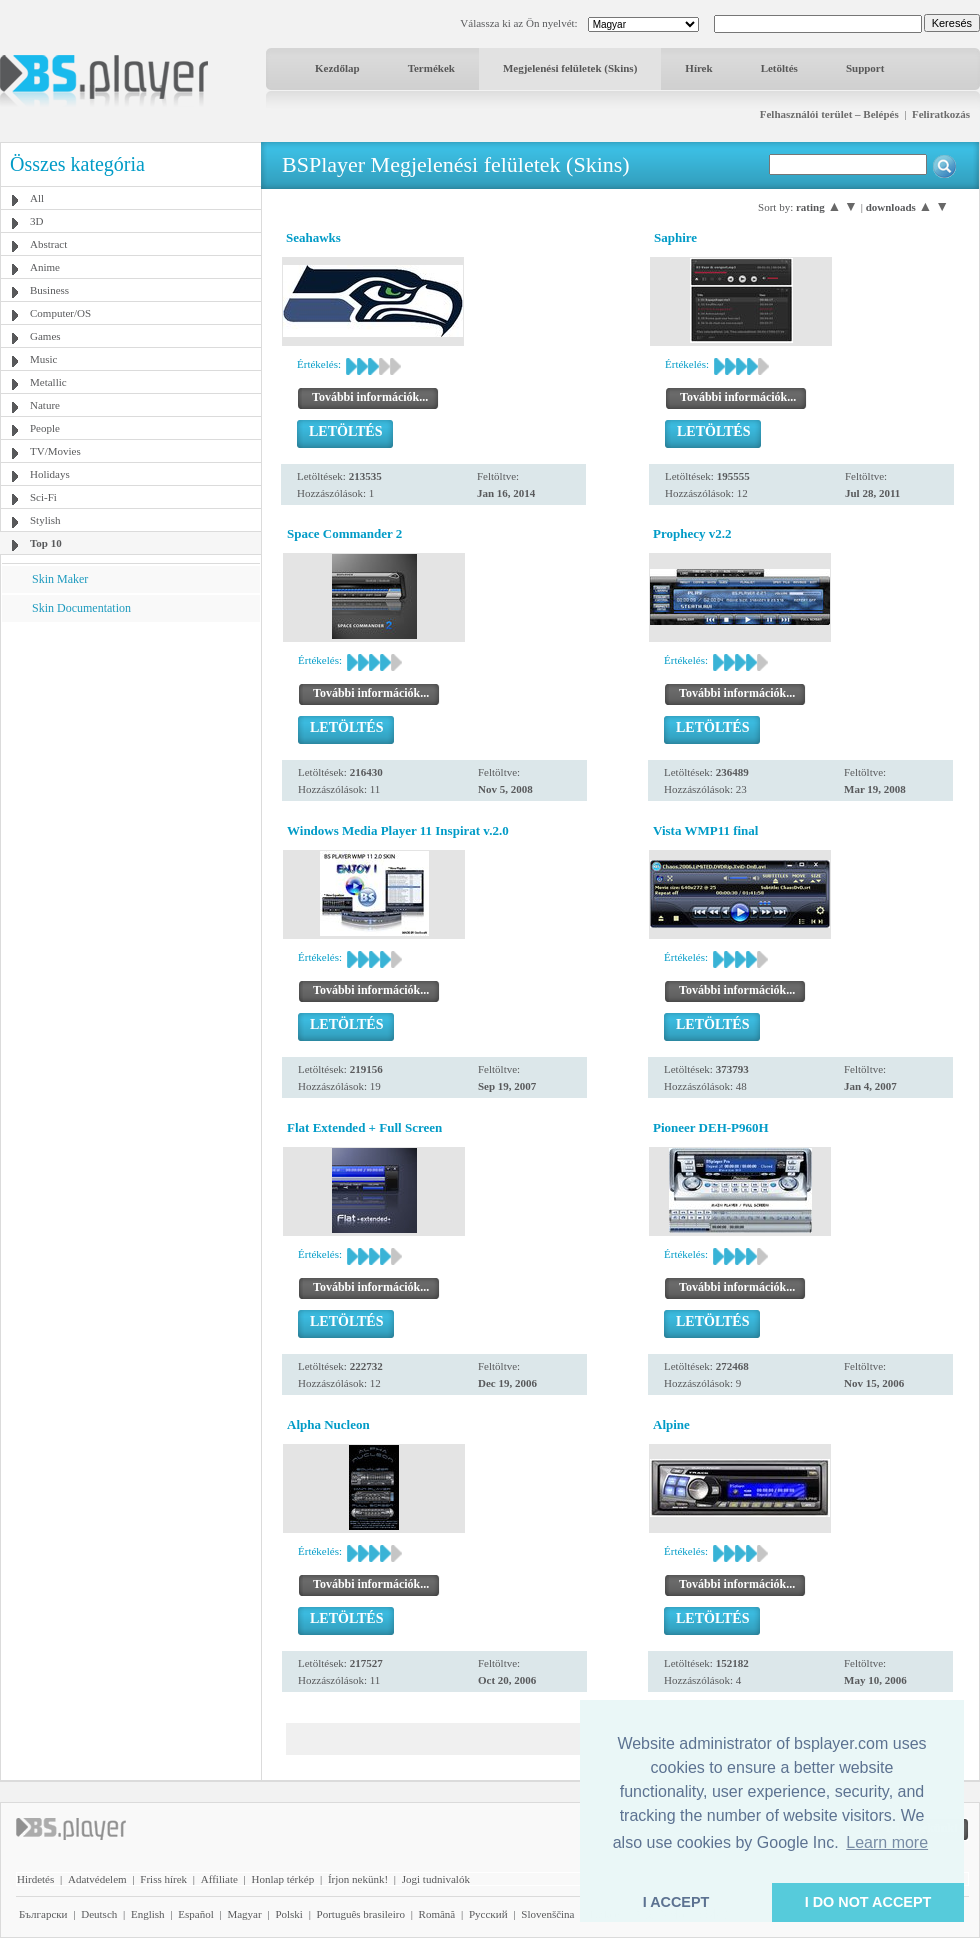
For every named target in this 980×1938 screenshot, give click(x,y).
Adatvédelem (97, 1879)
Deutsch (99, 1914)
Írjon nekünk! (358, 1879)
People (45, 428)
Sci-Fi (43, 497)
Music (44, 359)
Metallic (48, 382)
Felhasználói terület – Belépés (829, 114)
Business (49, 290)
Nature (45, 405)
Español (195, 1914)
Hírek (698, 68)
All (37, 198)
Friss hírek (163, 1879)
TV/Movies (55, 451)
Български (43, 1914)
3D (36, 221)
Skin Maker (60, 579)
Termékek (431, 68)
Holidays (50, 474)
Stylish (45, 520)
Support (865, 68)
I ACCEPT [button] (676, 1902)
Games (45, 336)
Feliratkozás (941, 114)
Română (437, 1914)
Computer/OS (60, 313)
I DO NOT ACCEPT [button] (868, 1902)
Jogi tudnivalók (436, 1879)
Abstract (48, 244)
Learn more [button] (887, 1842)
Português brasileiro (361, 1914)
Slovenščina (547, 1914)
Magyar (244, 1914)
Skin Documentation (81, 608)
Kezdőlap (337, 68)
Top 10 (46, 543)
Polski (289, 1914)
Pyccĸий (488, 1914)
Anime (45, 267)
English (148, 1914)
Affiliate (219, 1879)
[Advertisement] (131, 747)
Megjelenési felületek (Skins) (570, 68)
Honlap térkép (283, 1879)
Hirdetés (35, 1879)
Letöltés (779, 68)
